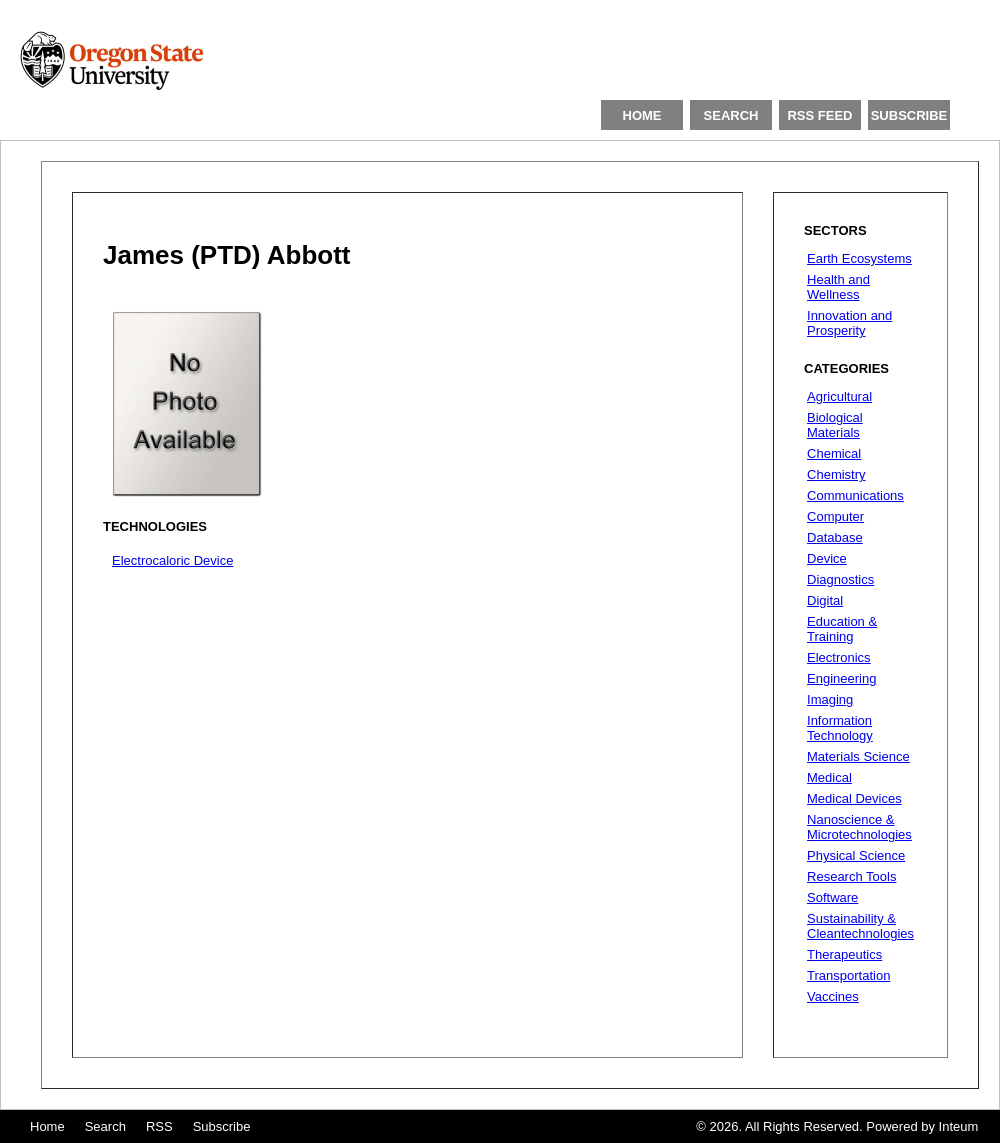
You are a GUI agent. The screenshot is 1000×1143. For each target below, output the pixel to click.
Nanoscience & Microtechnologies (859, 827)
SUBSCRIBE (909, 115)
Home (47, 1126)
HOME (642, 115)
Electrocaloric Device (172, 560)
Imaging (830, 699)
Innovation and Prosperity (849, 323)
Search (105, 1126)
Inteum (959, 1126)
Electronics (839, 657)
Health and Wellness (838, 287)
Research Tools (851, 876)
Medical (829, 777)
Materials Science (858, 756)
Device (827, 558)
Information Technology (840, 728)
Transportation (848, 975)
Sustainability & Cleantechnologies (860, 926)
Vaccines (833, 996)
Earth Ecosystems (859, 258)
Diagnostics (840, 579)
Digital (825, 600)
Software (832, 897)
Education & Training (842, 629)
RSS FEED (819, 115)
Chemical (834, 453)
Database (835, 537)
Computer (835, 516)
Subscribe (222, 1126)
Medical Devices (854, 798)
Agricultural (839, 396)
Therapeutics (844, 954)
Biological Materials (835, 425)
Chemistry (836, 474)
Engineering (841, 678)
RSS (159, 1126)
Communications (855, 495)
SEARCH (731, 115)
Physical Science (856, 855)
